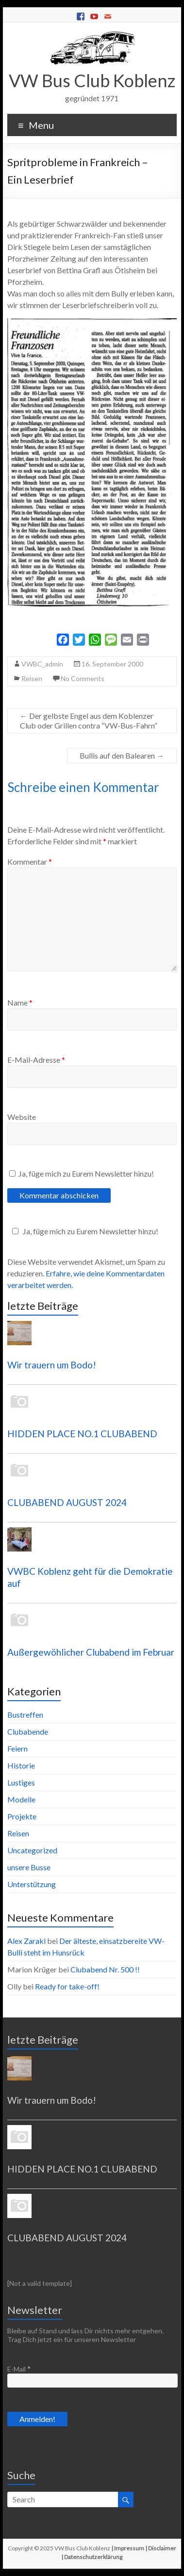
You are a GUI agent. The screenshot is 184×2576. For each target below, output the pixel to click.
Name (20, 1002)
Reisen (31, 678)
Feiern (17, 1748)
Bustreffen (25, 1714)
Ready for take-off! (67, 1986)
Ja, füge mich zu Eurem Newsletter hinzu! (81, 1173)
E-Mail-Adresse (36, 1059)
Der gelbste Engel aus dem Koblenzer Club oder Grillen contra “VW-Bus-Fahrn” (88, 720)
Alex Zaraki (26, 1940)
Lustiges (21, 1782)
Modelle (21, 1799)
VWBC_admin (42, 664)
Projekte (21, 1816)
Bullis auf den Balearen (122, 755)
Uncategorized (32, 1850)
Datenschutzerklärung (93, 2556)
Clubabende (27, 1731)
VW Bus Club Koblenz (92, 80)
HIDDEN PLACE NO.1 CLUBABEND (82, 1433)
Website (21, 1116)
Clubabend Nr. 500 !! (105, 1969)
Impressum (129, 2548)
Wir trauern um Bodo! (51, 1364)
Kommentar (29, 861)
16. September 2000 (112, 664)
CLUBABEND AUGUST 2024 (67, 1502)
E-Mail (19, 2369)
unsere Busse (28, 1867)
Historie (21, 1765)
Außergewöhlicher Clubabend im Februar (90, 1652)
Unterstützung (31, 1884)
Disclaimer (162, 2548)
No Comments (82, 678)
